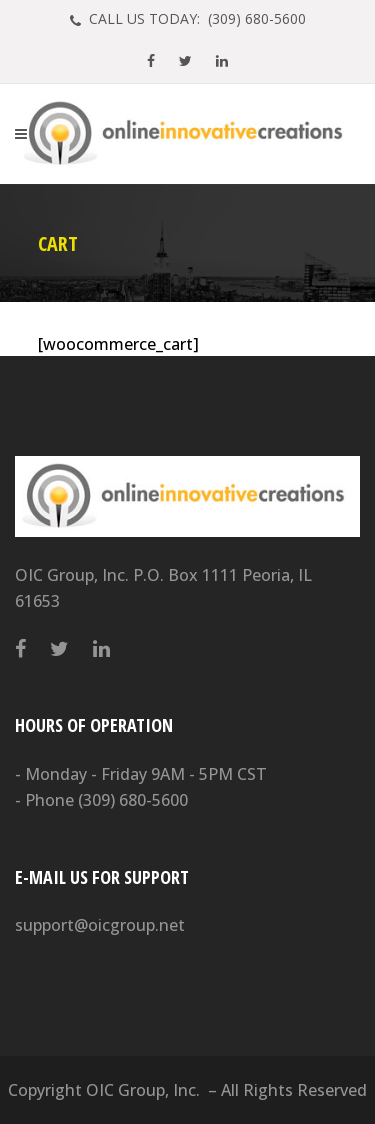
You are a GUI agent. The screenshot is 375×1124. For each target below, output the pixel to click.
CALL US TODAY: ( (195, 18)
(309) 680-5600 (133, 800)
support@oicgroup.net (100, 925)
